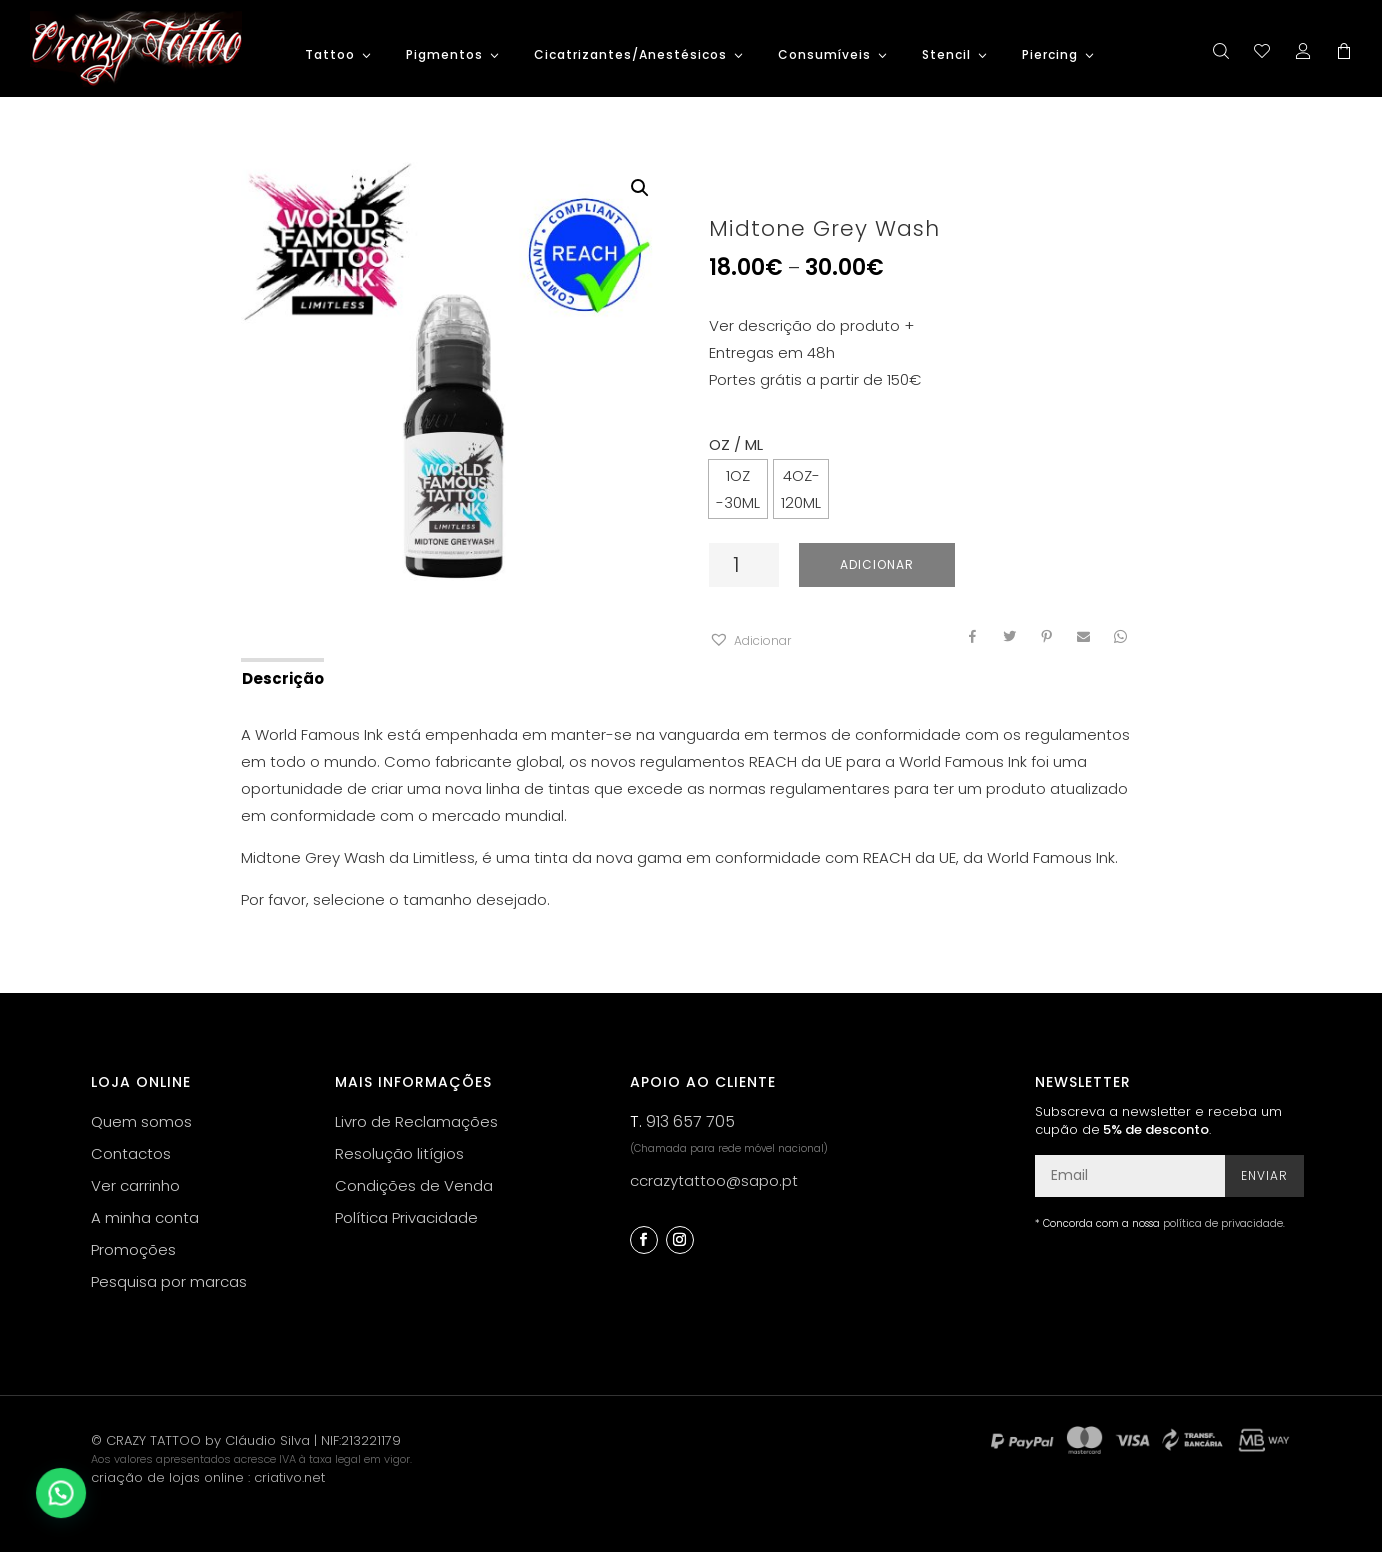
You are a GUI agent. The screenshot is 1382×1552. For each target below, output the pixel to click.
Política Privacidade (406, 1217)
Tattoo (330, 55)
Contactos (131, 1153)
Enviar (1264, 1175)
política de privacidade (1223, 1223)
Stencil (946, 55)
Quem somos (141, 1121)
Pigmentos (444, 55)
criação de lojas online (167, 1477)
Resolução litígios (399, 1153)
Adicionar (877, 564)
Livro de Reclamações (416, 1121)
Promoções (133, 1249)
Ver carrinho (135, 1185)
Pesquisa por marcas (169, 1281)
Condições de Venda (414, 1185)
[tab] (281, 677)
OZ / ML (736, 444)
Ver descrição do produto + (811, 325)
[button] (750, 640)
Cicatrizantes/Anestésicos (630, 55)
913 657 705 (690, 1121)
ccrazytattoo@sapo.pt (714, 1180)
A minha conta (145, 1217)
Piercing (1050, 55)
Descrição (283, 678)
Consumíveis (824, 55)
